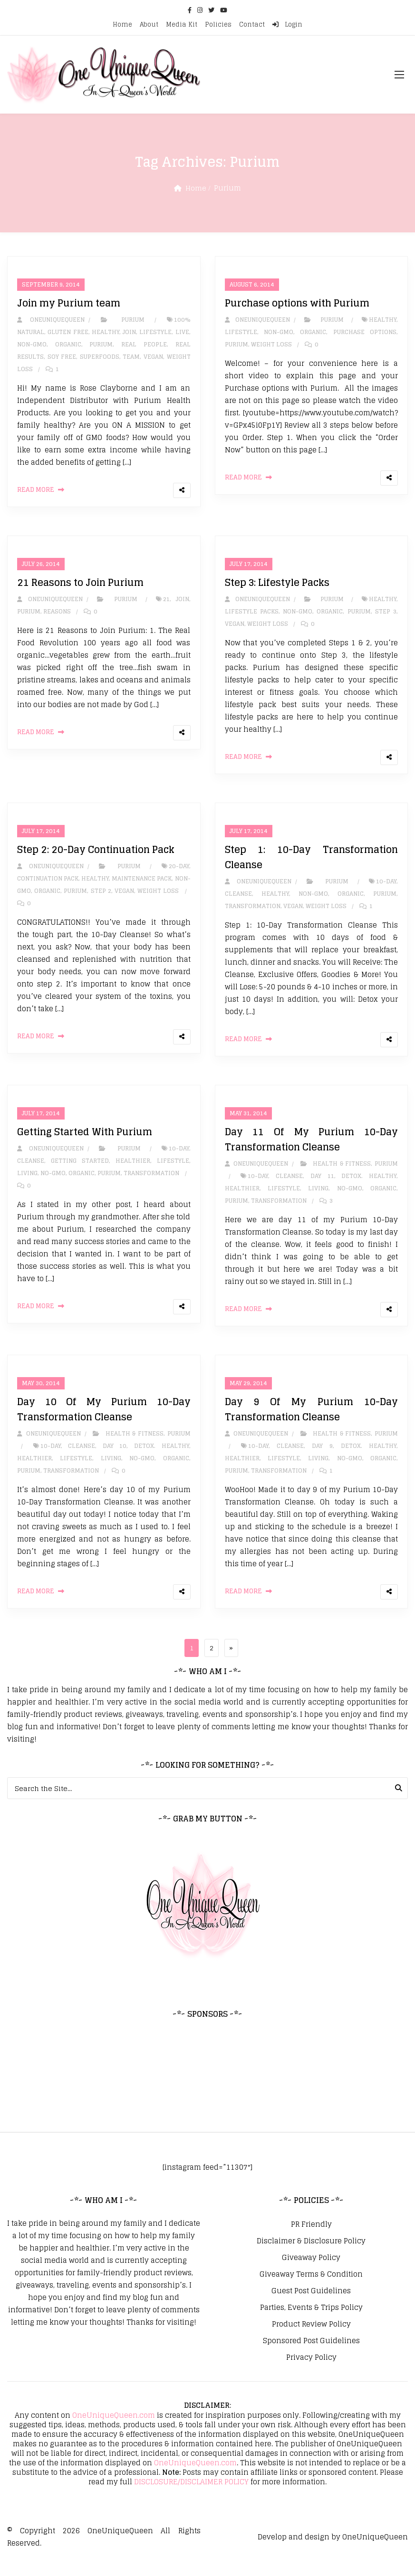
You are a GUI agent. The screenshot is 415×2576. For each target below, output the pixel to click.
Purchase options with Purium (297, 305)
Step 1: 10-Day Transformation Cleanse (311, 864)
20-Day (179, 873)
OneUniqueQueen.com (113, 2429)
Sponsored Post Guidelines (311, 2355)
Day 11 (322, 1185)
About (149, 24)
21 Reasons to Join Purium (80, 587)
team (131, 359)
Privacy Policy (311, 2372)
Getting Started (80, 1170)
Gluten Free (68, 334)
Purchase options (364, 334)
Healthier (133, 1170)
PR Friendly (311, 2239)
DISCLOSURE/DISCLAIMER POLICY (191, 2496)
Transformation (252, 913)
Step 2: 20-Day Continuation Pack (95, 856)
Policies (218, 24)
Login (287, 24)
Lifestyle (155, 334)
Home (122, 24)
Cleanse (238, 901)
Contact (252, 24)
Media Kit (181, 24)
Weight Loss (271, 347)
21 (166, 604)
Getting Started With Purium (84, 1141)
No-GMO (53, 1182)
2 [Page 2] (215, 1660)
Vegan (153, 359)
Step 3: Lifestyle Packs (277, 587)
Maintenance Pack (142, 886)
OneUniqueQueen (120, 2545)
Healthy (105, 334)
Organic (68, 347)
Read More (35, 492)
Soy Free (62, 359)
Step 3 (385, 616)
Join (129, 334)
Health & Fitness (342, 1173)
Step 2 (101, 898)
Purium (133, 322)
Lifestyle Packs (252, 616)
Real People (144, 347)
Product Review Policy (311, 2339)
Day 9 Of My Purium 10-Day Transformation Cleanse (311, 1421)
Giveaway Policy (311, 2272)
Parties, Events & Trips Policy (311, 2322)
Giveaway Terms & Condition (311, 2289)
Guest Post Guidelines (311, 2305)
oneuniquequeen (51, 322)
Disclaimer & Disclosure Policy (311, 2255)
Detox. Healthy (368, 1185)
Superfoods (99, 359)
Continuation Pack (47, 886)
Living (27, 1182)
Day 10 (115, 1458)
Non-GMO (32, 347)
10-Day (386, 888)
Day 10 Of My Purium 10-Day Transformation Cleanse (104, 1421)
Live (182, 334)
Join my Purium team (68, 305)
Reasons (57, 616)
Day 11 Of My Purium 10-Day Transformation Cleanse (311, 1149)
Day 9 (322, 1458)
